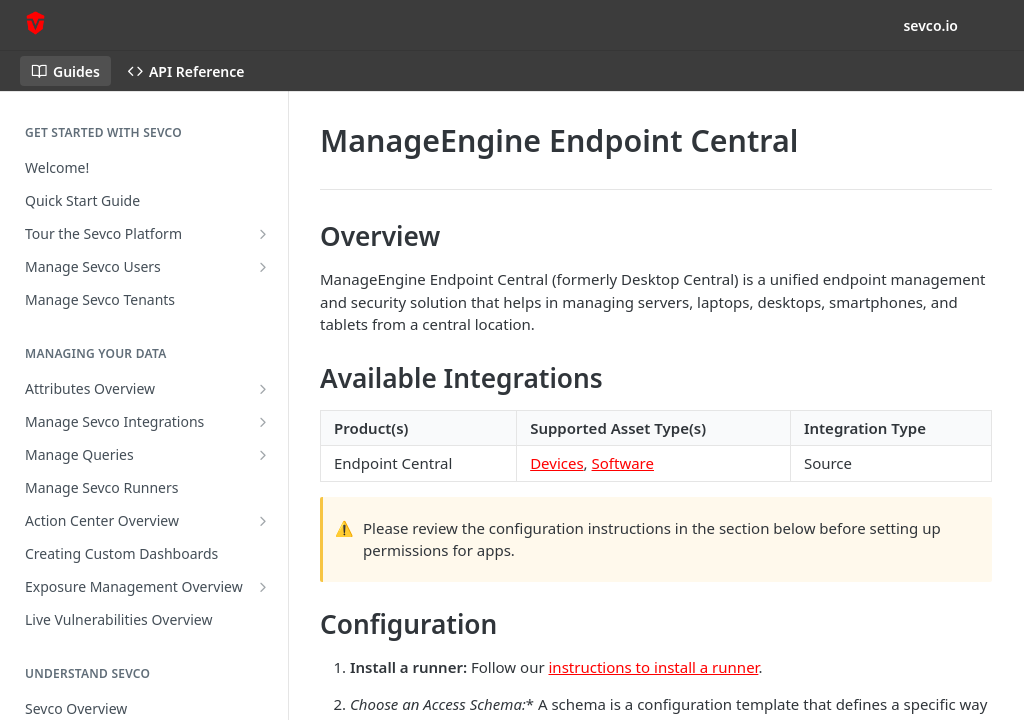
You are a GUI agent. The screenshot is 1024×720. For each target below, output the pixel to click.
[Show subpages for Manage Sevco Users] (263, 267)
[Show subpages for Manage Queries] (263, 455)
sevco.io (930, 25)
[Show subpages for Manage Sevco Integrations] (263, 422)
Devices (556, 463)
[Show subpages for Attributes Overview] (263, 389)
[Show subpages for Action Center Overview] (263, 521)
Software (623, 463)
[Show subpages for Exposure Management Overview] (263, 587)
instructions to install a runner (654, 667)
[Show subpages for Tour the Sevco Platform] (263, 234)
